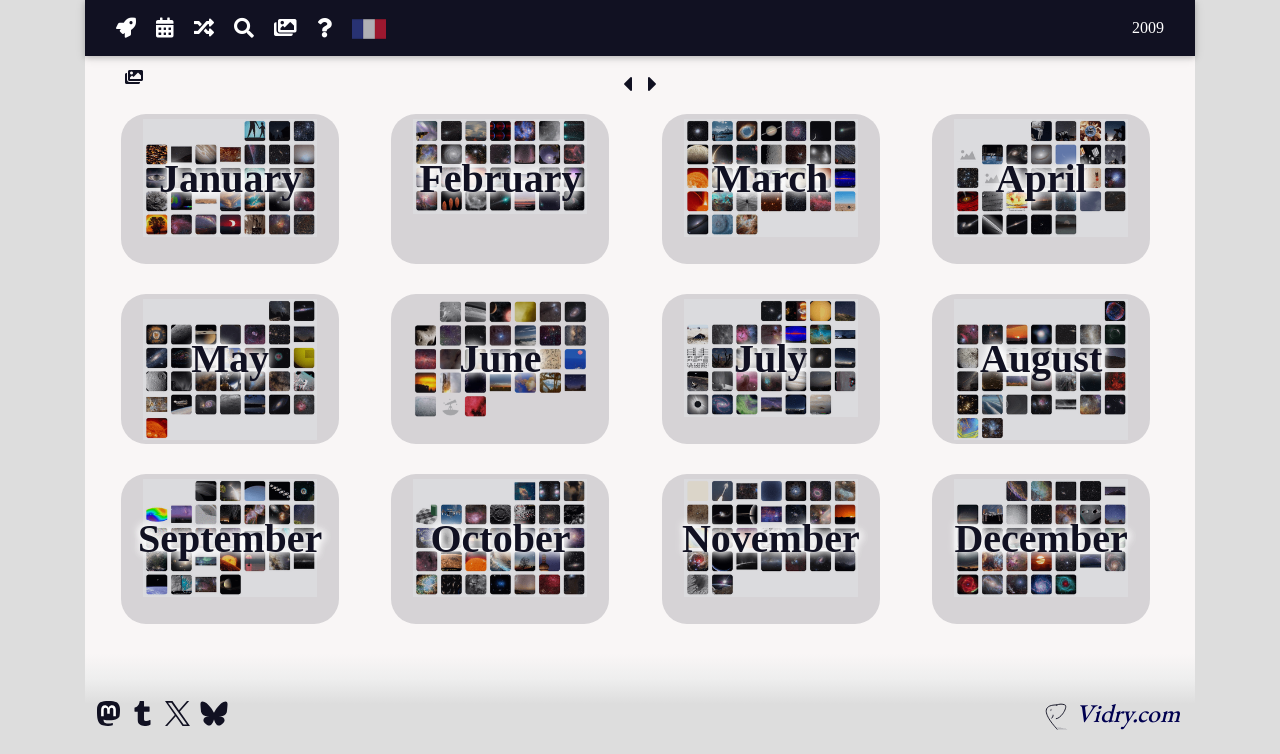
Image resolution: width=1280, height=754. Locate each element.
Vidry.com (1128, 713)
